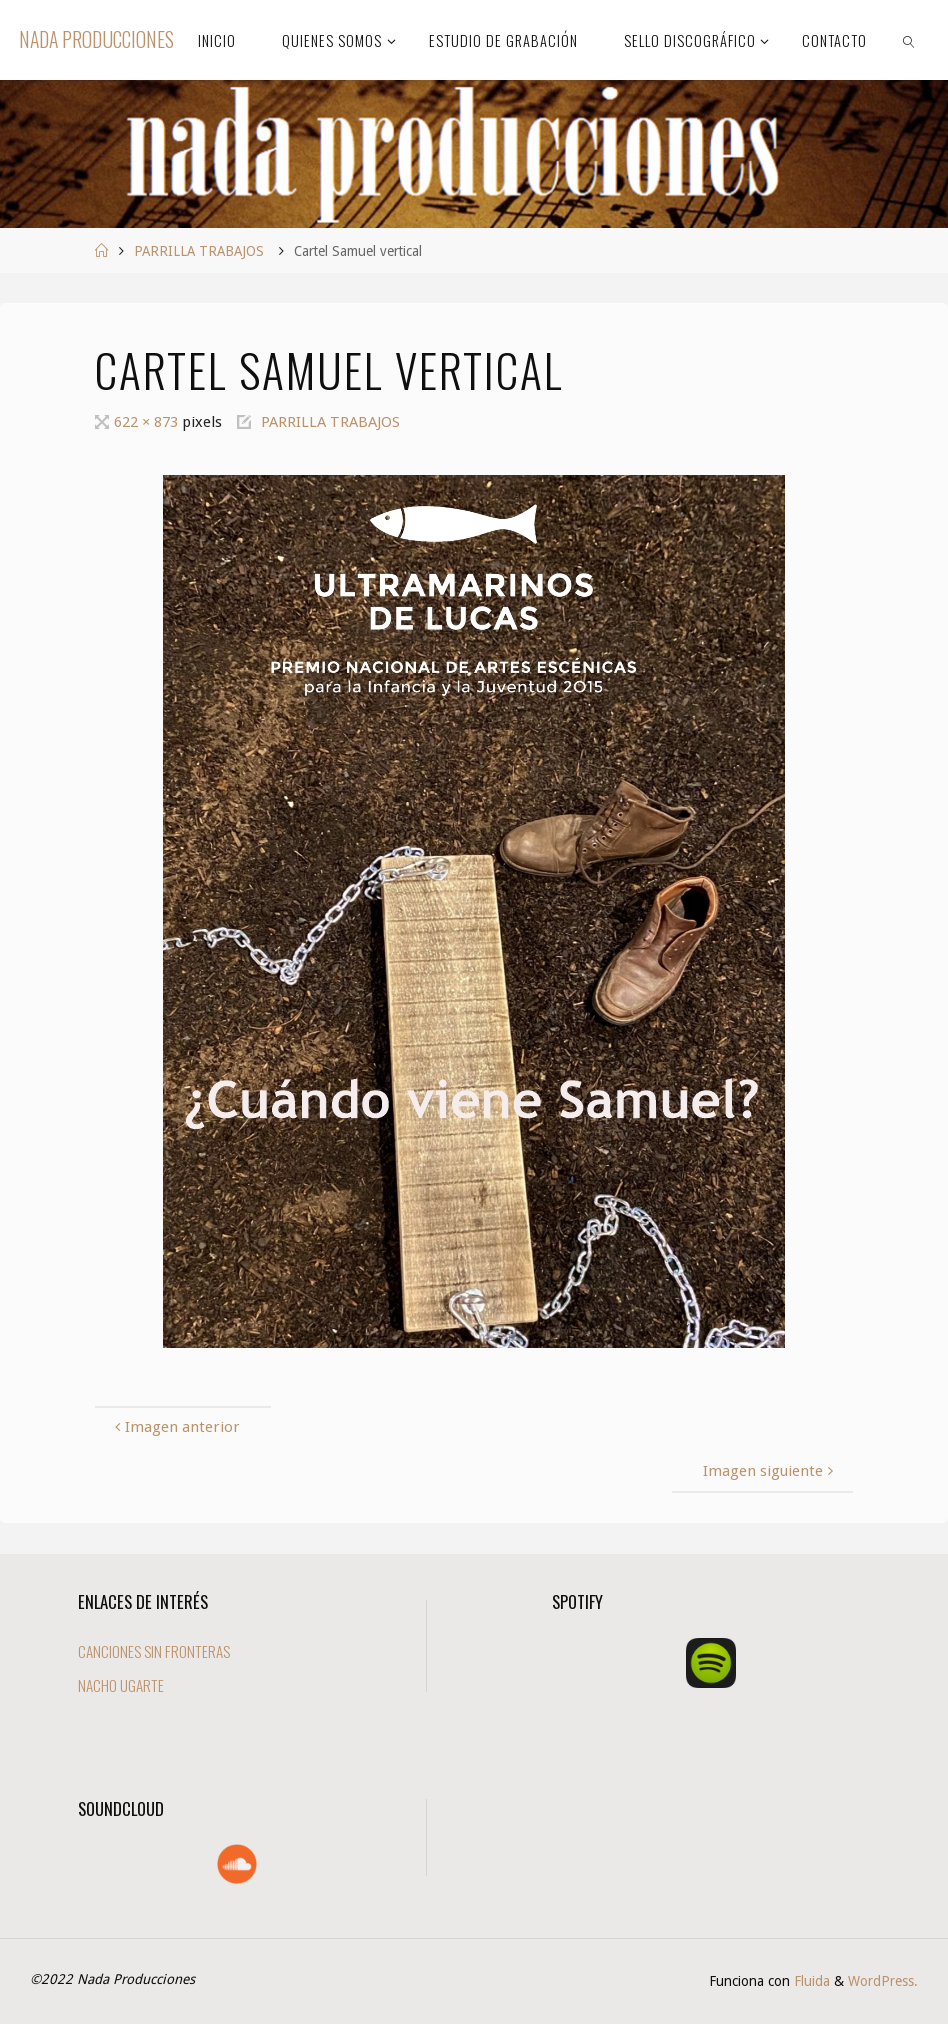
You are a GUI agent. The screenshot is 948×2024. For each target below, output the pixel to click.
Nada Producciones (96, 39)
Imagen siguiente (770, 1471)
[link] (909, 40)
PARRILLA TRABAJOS (199, 251)
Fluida (810, 1981)
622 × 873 (148, 422)
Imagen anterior (175, 1427)
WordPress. (883, 1981)
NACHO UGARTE (121, 1685)
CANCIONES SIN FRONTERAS (154, 1651)
